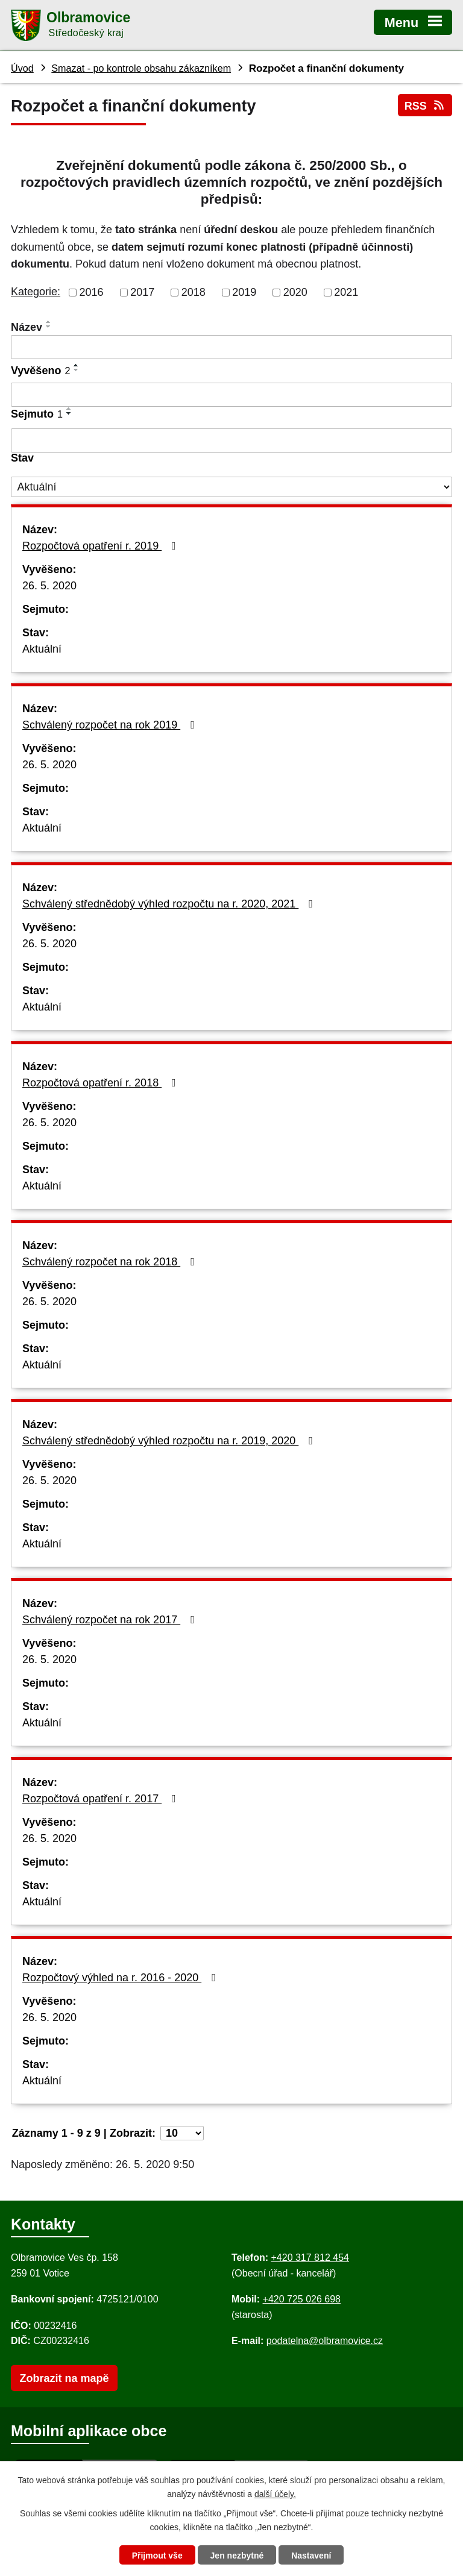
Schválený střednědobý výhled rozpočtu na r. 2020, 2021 (170, 904)
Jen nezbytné (237, 2555)
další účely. (275, 2494)
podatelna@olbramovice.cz (324, 2341)
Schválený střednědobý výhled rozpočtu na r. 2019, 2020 (170, 1441)
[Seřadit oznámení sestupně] (48, 326)
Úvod (22, 68)
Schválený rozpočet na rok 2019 (111, 725)
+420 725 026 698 (302, 2299)
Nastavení (311, 2555)
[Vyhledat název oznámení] (231, 347)
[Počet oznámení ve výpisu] (182, 2133)
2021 (346, 292)
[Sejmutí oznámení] (231, 440)
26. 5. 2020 (49, 586)
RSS (425, 105)
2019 (244, 292)
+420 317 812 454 (309, 2257)
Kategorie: (35, 292)
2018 (193, 292)
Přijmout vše (157, 2555)
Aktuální (41, 649)
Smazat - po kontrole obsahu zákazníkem (141, 68)
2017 (142, 292)
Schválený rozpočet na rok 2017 (111, 1620)
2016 (92, 292)
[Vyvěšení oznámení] (231, 395)
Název (26, 327)
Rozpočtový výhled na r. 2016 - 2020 (121, 1978)
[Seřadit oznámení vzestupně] (48, 321)
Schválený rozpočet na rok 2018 (111, 1262)
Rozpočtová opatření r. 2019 (101, 546)
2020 (295, 292)
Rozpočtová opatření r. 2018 (101, 1083)
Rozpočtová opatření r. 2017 (101, 1799)
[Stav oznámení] (231, 487)
